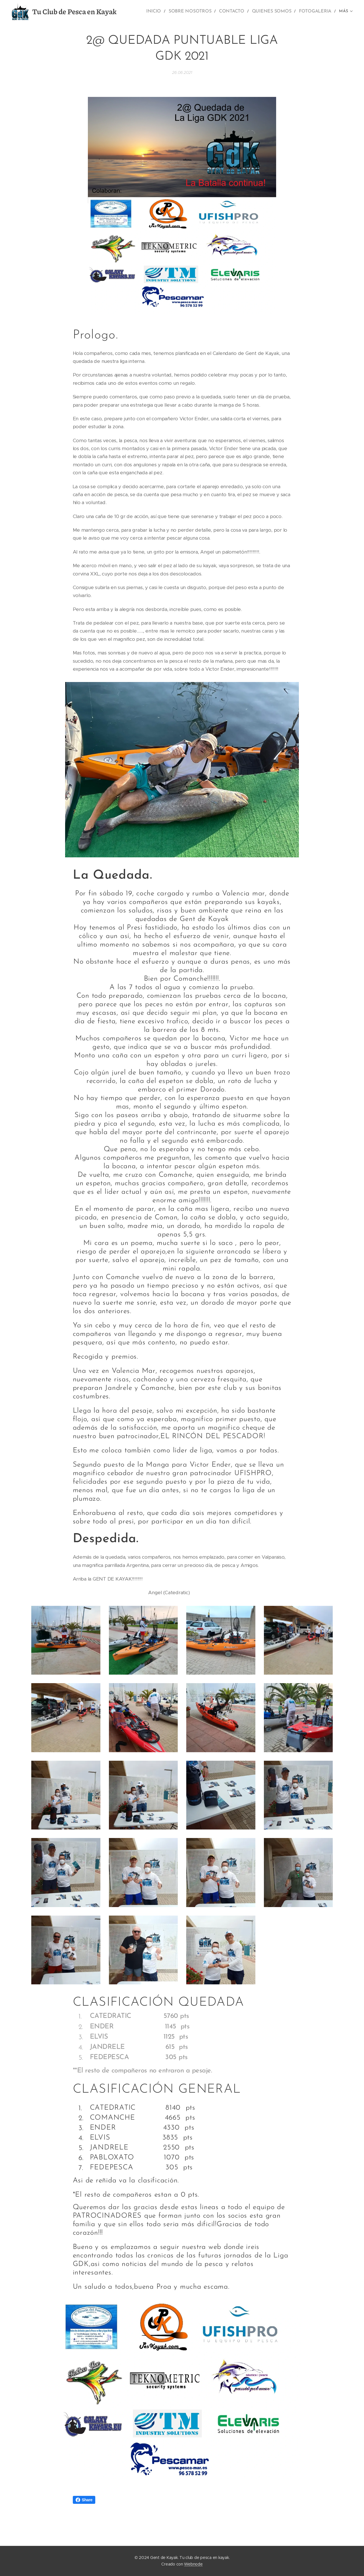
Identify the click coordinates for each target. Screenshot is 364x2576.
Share (84, 2500)
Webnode (193, 2564)
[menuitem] (162, 12)
